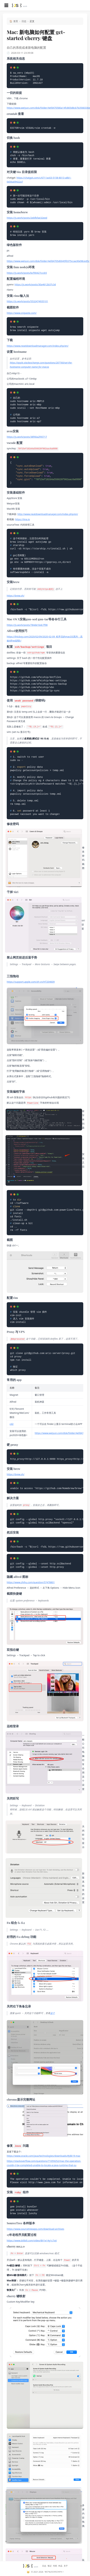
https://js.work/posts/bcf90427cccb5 (27, 272)
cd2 (11, 1424)
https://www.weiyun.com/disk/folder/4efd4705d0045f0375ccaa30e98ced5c (48, 261)
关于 (66, 2566)
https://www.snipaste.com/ (22, 313)
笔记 (50, 2566)
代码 (55, 2566)
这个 (52, 2013)
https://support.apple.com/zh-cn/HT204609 (31, 981)
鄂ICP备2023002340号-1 (54, 2572)
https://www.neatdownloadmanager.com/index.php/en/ (37, 345)
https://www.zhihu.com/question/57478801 (31, 1582)
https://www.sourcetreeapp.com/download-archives (35, 2228)
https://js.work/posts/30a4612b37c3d (35, 284)
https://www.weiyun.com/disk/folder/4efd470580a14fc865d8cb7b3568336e (48, 107)
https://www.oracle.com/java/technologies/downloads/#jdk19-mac (43, 2155)
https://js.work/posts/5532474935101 (27, 301)
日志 (24, 21)
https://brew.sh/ (15, 595)
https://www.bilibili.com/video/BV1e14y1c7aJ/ (32, 2240)
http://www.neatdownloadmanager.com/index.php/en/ (47, 514)
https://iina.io (22, 519)
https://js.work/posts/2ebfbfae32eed (27, 217)
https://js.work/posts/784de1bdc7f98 (27, 625)
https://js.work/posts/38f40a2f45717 (27, 436)
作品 (60, 2566)
